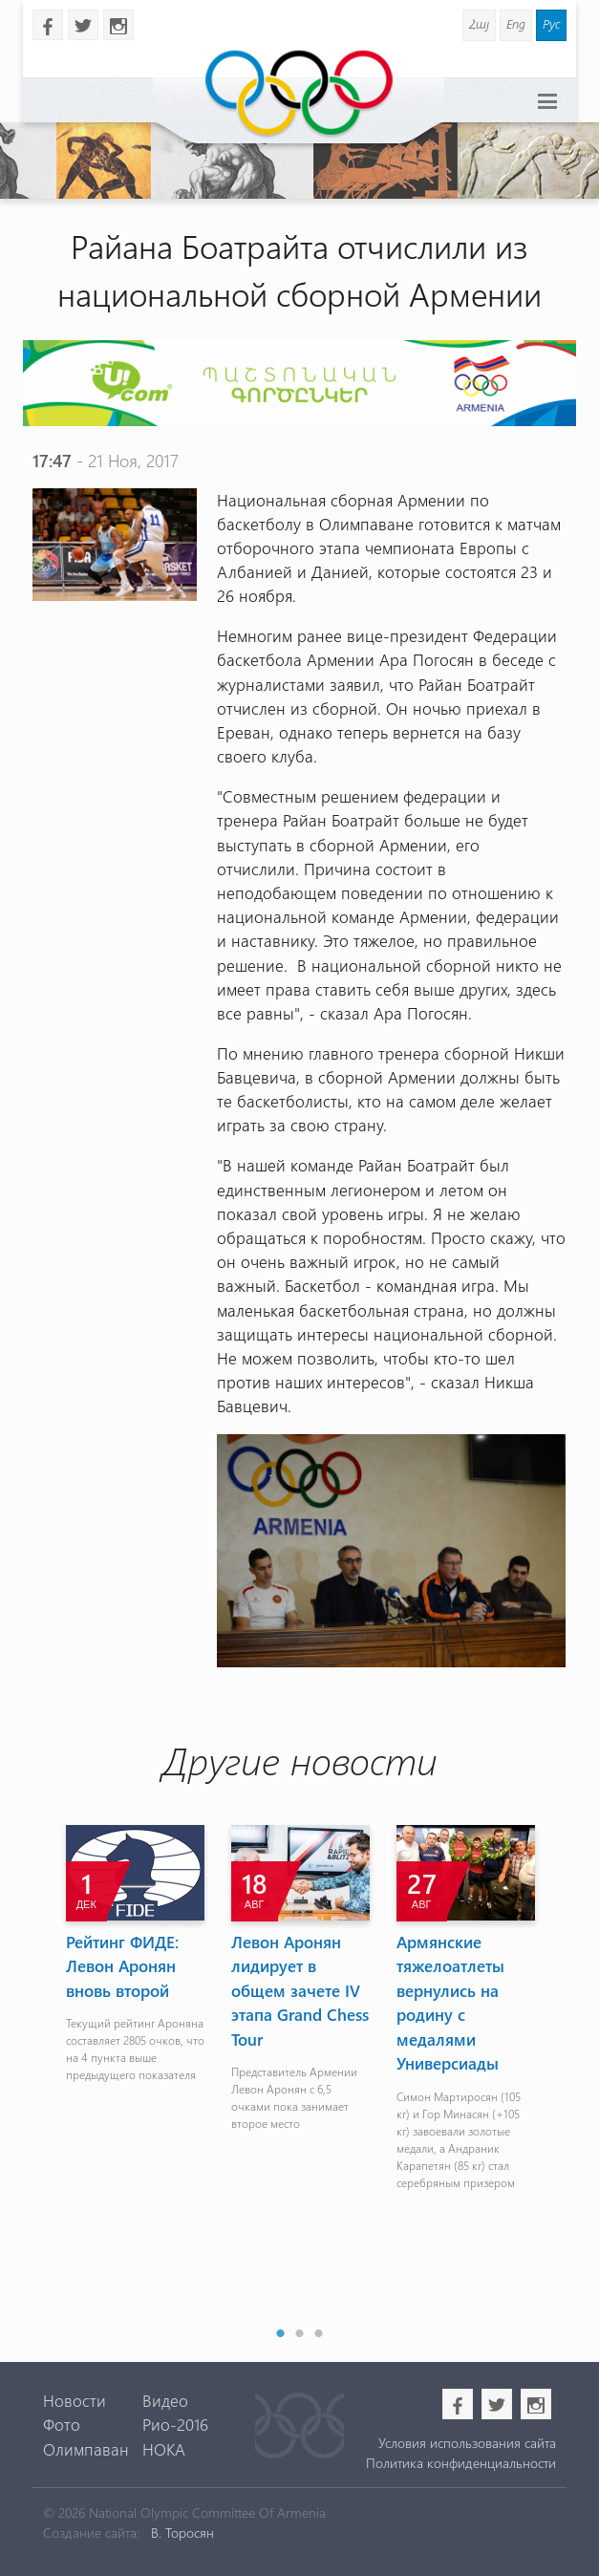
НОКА (163, 2448)
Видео (165, 2400)
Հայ (479, 23)
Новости (74, 2400)
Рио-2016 (175, 2424)
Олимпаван (86, 2448)
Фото (61, 2424)
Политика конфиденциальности (461, 2463)
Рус (551, 23)
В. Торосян (182, 2532)
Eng (515, 23)
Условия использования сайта (467, 2443)
